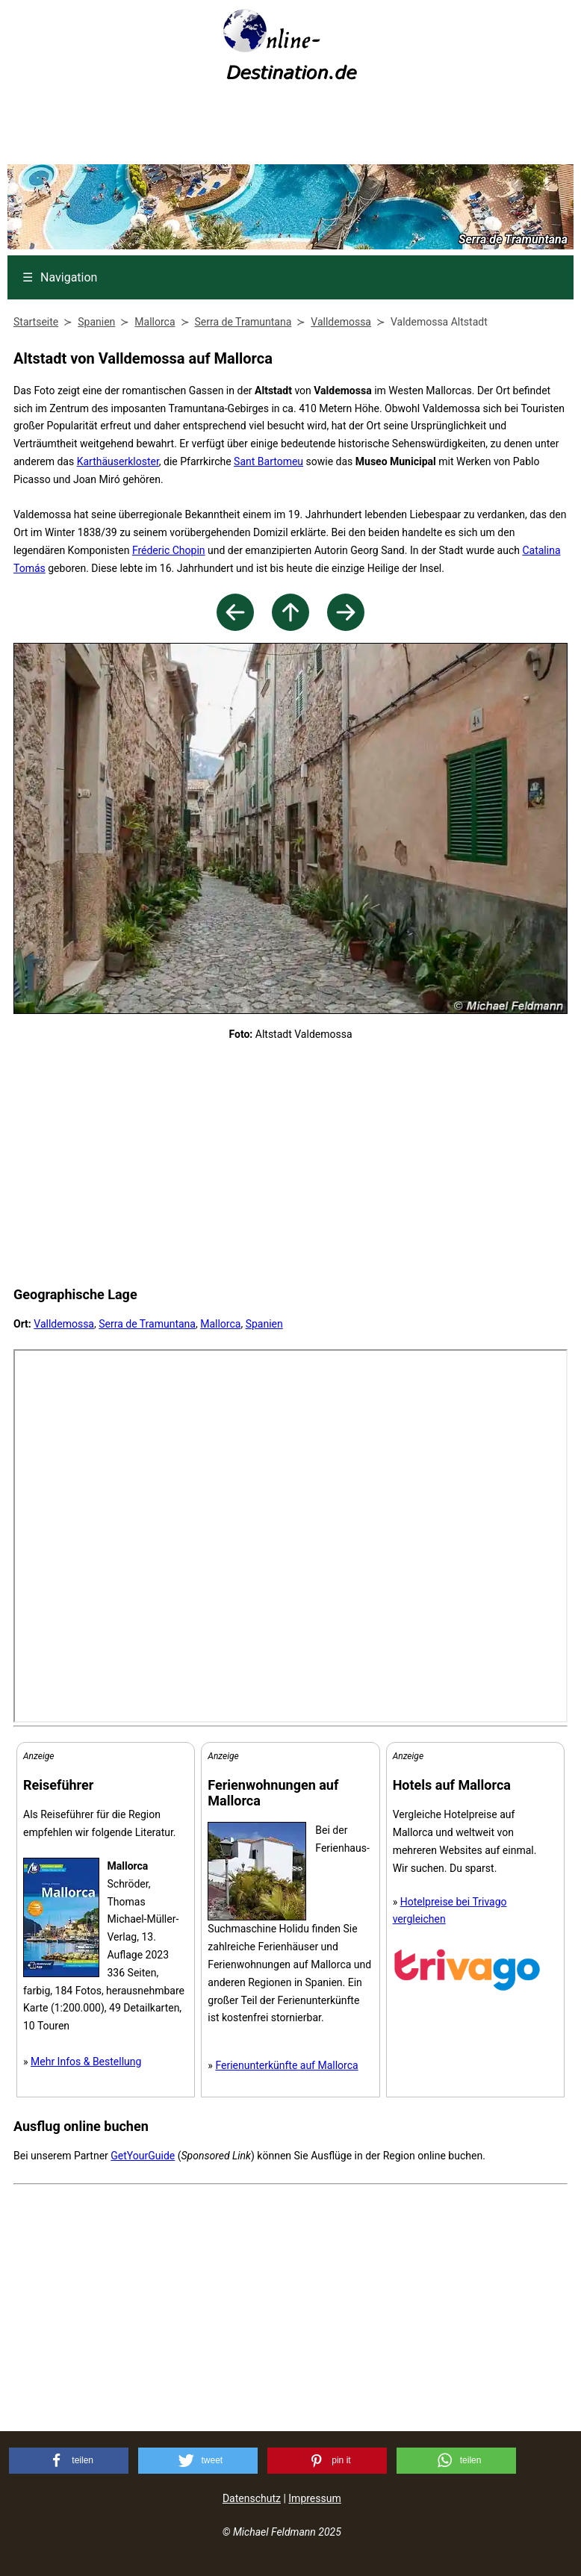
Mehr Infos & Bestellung (86, 2062)
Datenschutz (252, 2498)
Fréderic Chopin (168, 550)
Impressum (314, 2498)
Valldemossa (64, 1324)
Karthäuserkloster (118, 461)
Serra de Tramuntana (147, 1324)
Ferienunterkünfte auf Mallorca (286, 2065)
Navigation (59, 277)
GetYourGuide (143, 2156)
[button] (68, 2461)
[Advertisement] (290, 127)
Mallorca (220, 1324)
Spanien (264, 1324)
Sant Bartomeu (268, 461)
